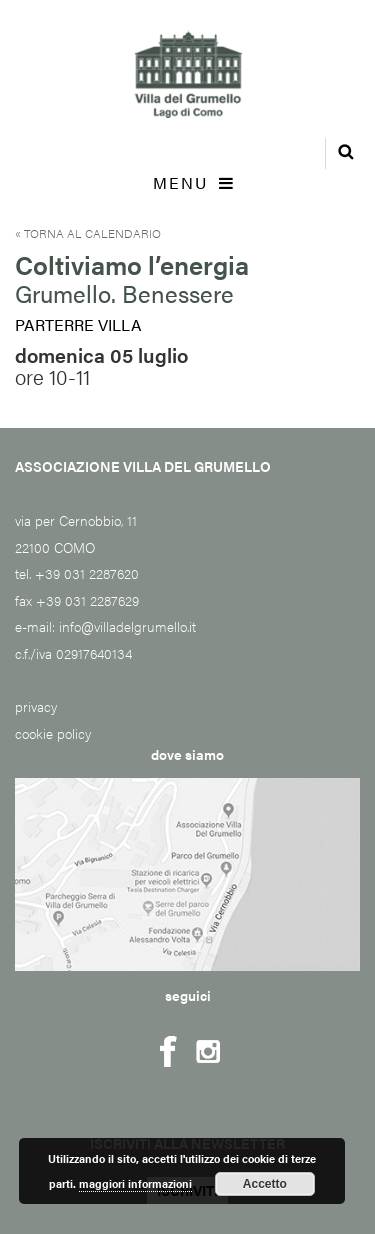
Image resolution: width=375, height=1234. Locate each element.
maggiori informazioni (135, 1183)
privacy (36, 706)
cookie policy (53, 733)
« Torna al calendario (88, 233)
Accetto (265, 1184)
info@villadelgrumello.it (127, 626)
